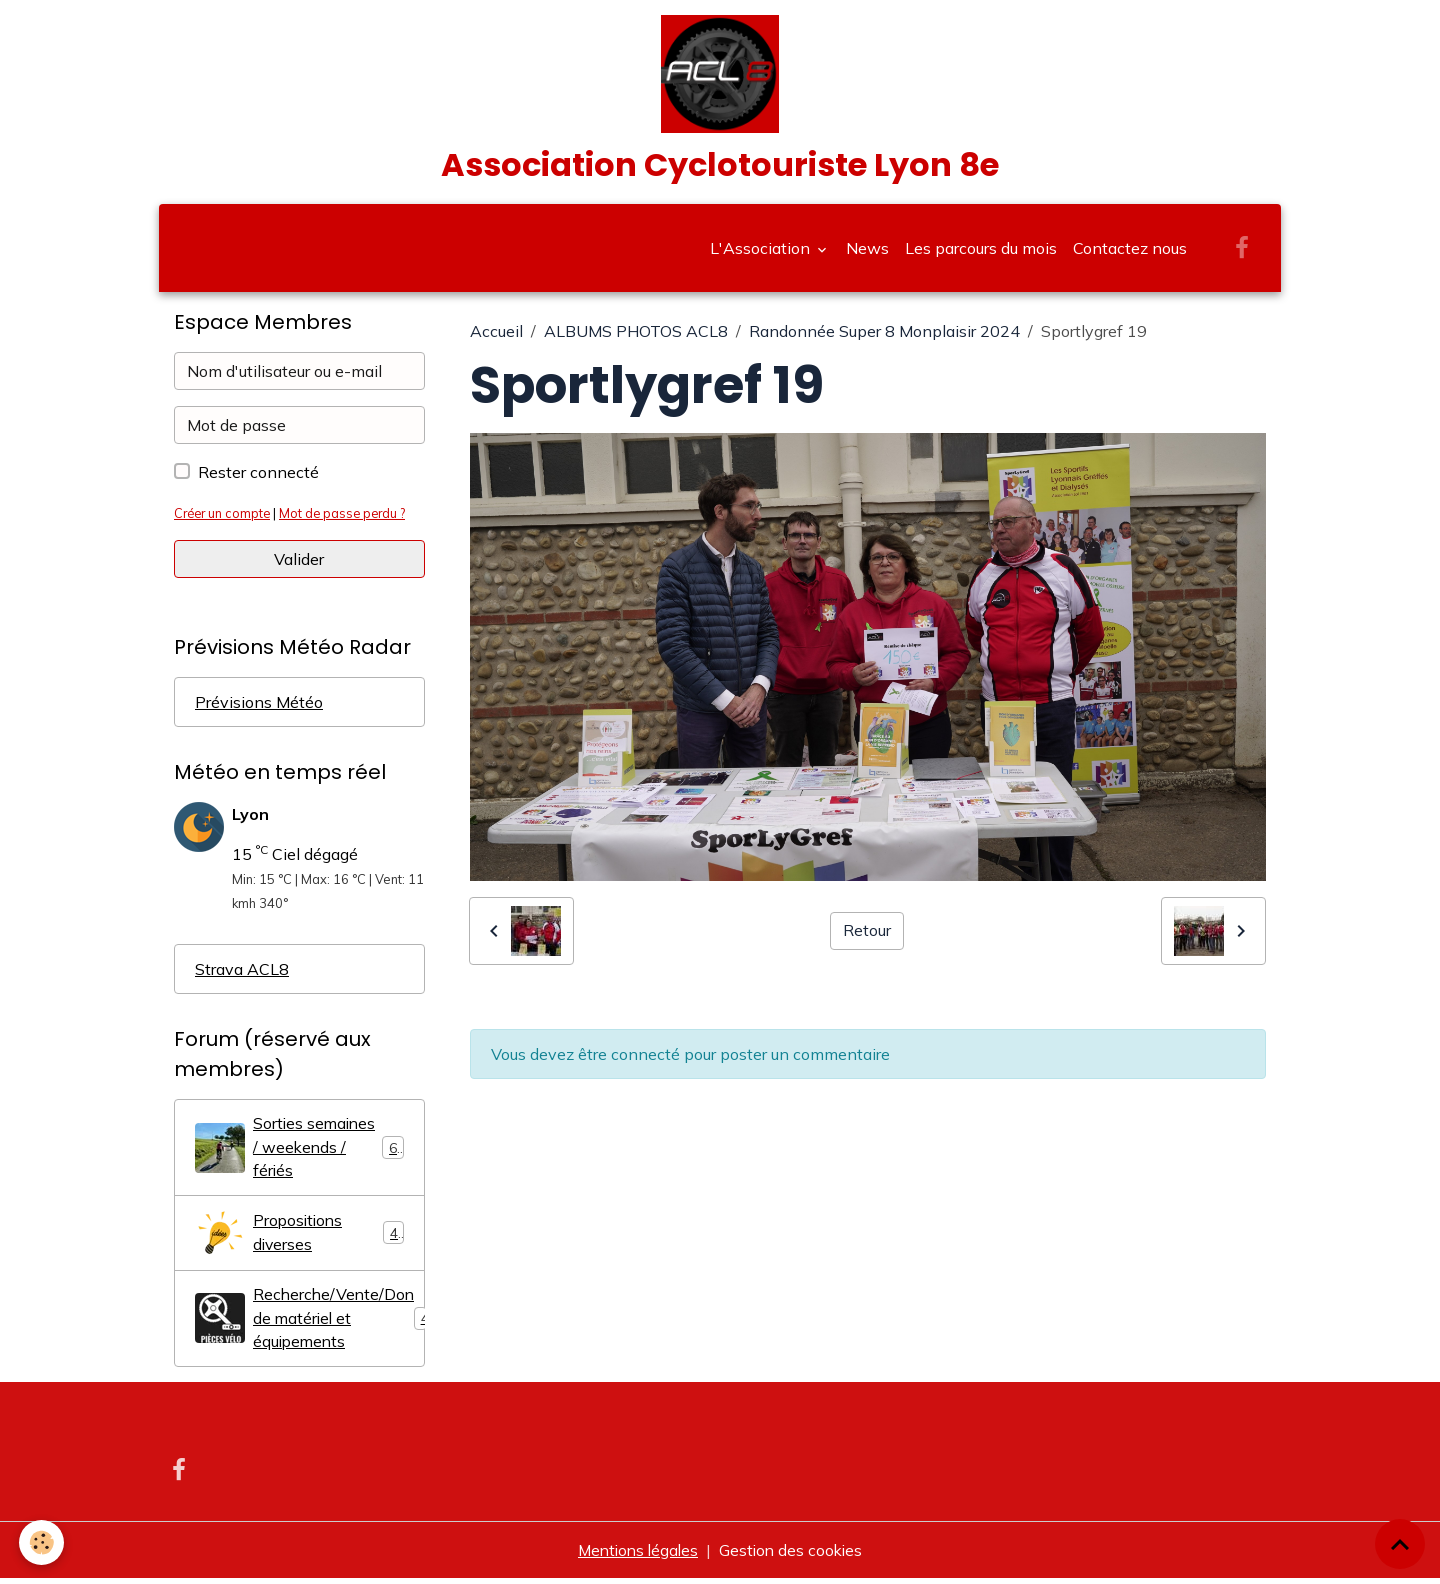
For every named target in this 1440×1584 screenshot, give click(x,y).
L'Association (762, 252)
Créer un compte (224, 517)
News (867, 252)
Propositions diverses (299, 1238)
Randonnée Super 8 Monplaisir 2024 (884, 335)
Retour (867, 935)
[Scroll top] (1400, 1544)
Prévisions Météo (259, 706)
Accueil (496, 335)
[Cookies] (42, 1542)
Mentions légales (636, 1556)
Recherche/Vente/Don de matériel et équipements (310, 1324)
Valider (299, 563)
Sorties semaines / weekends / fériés (300, 1152)
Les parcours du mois (981, 252)
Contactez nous (1130, 252)
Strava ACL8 (242, 973)
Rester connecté (258, 476)
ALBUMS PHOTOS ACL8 (636, 335)
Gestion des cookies (793, 1556)
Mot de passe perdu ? (349, 517)
